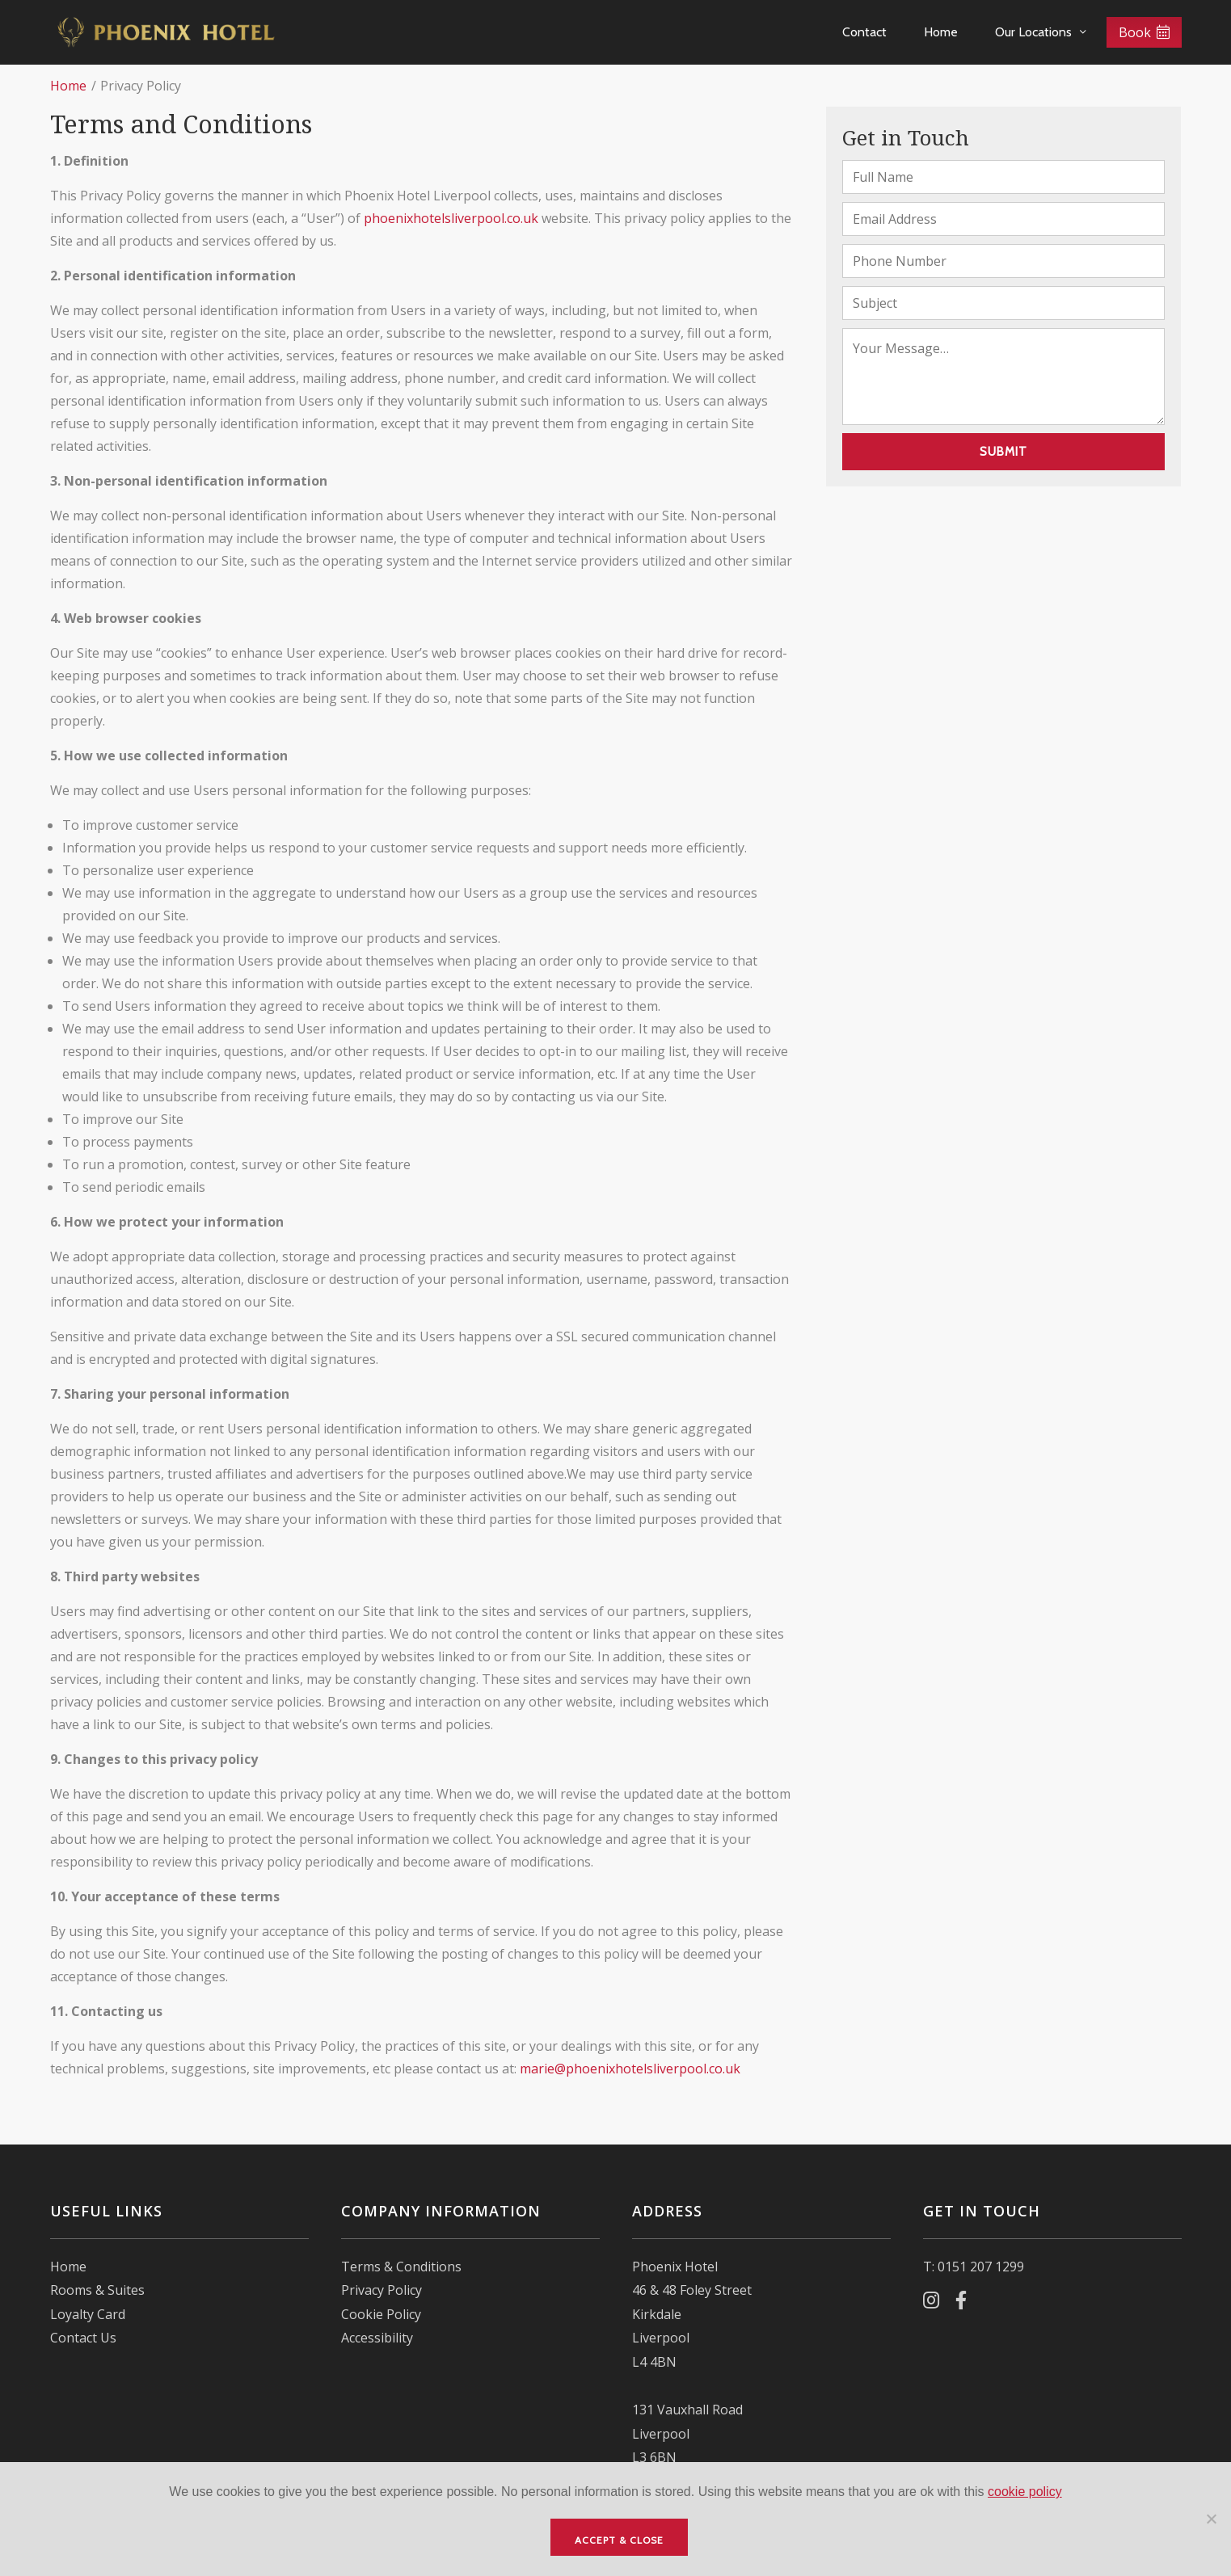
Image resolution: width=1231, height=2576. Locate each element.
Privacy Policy (381, 2290)
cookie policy (1025, 2491)
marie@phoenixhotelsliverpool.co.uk (630, 2068)
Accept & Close (619, 2540)
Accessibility (377, 2338)
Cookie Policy (381, 2314)
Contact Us (83, 2338)
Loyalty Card (87, 2314)
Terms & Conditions (401, 2266)
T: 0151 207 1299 (973, 2266)
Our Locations (1033, 32)
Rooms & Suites (97, 2290)
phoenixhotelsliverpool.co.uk (451, 218)
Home (941, 32)
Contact (864, 32)
